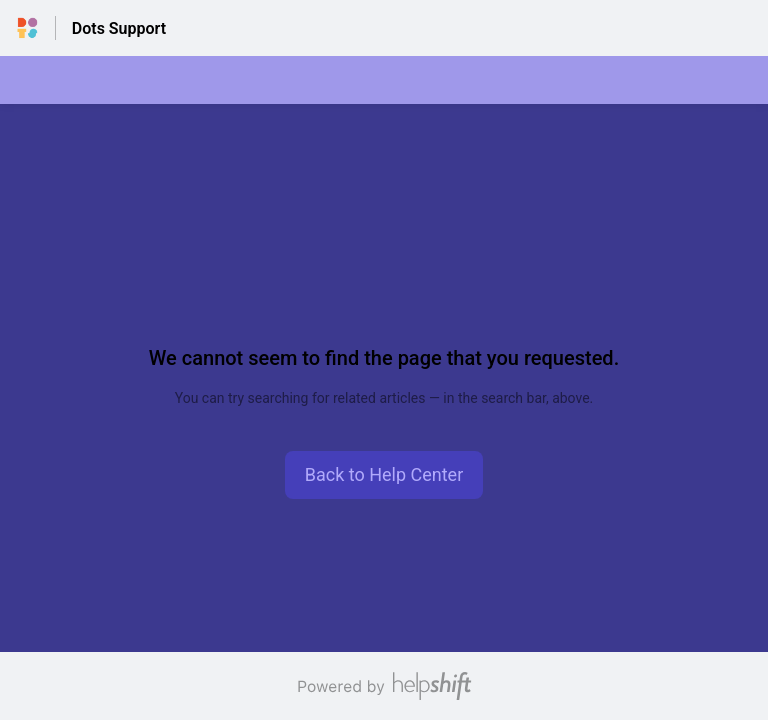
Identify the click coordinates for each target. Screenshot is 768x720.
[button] (384, 475)
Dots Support (119, 28)
